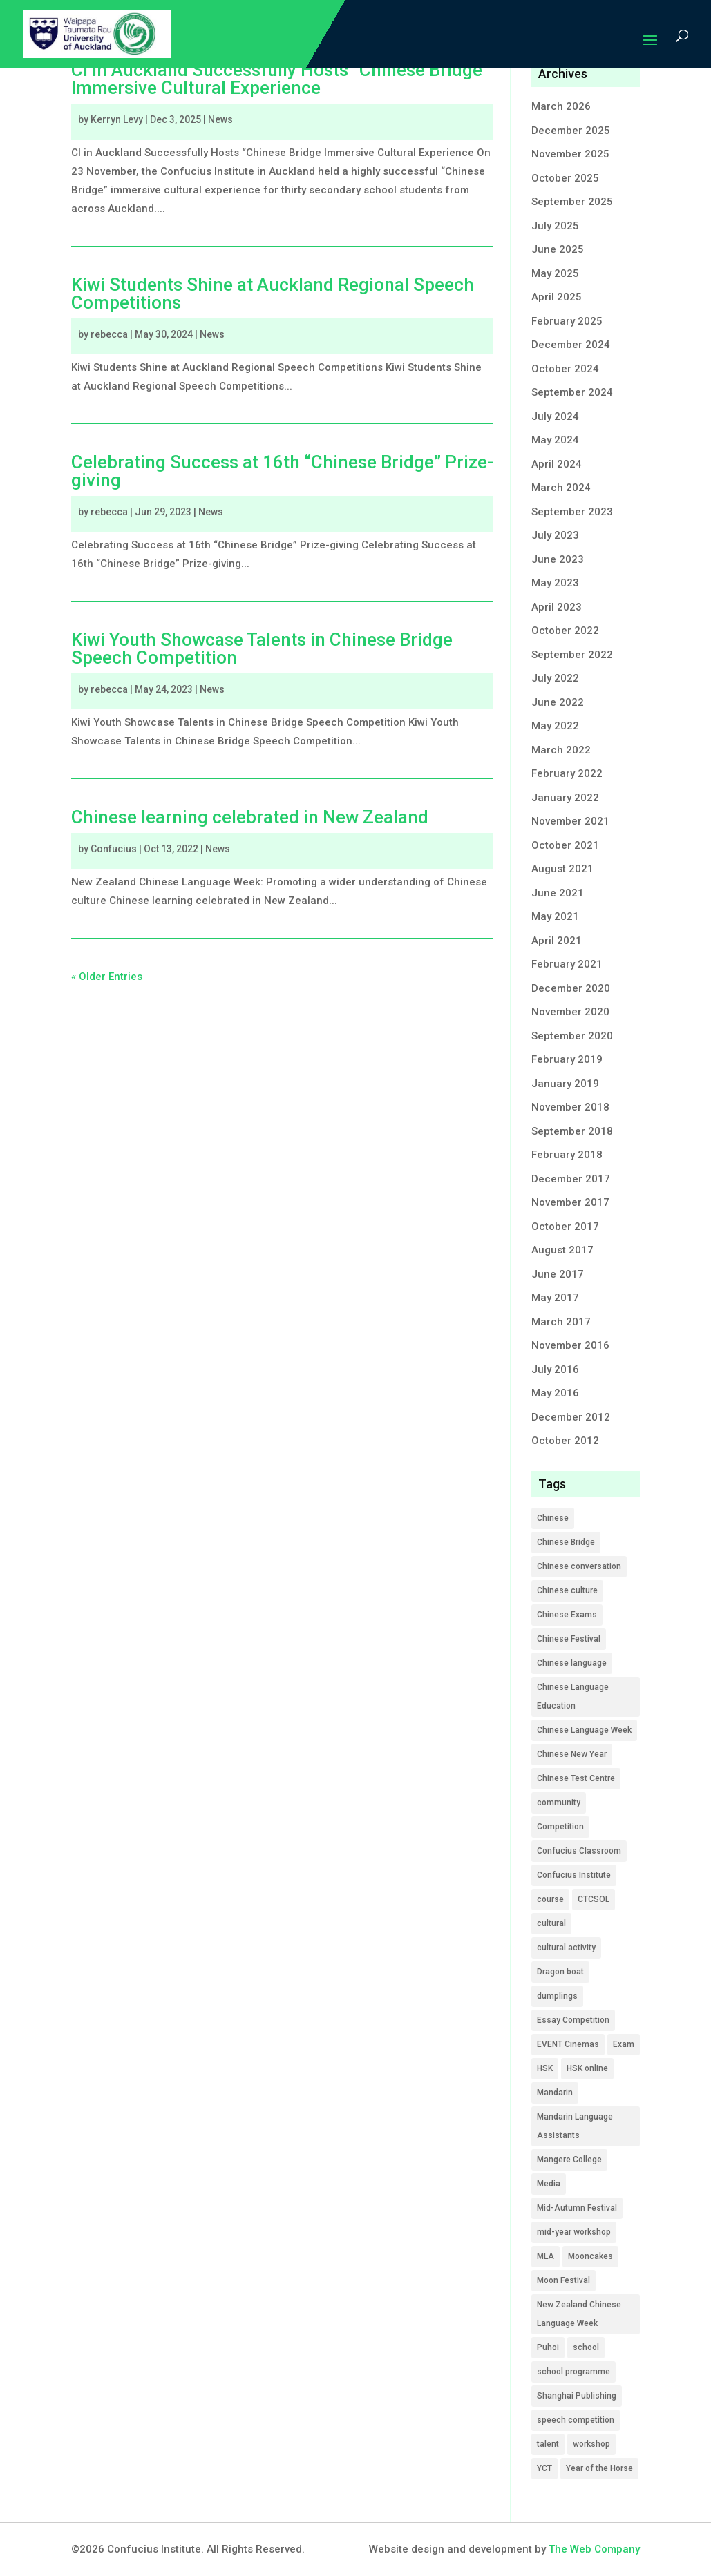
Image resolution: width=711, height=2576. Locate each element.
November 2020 (570, 1012)
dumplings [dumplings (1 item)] (557, 1996)
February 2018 (567, 1154)
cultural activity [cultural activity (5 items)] (566, 1947)
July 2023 (555, 535)
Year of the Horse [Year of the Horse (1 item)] (599, 2468)
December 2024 (570, 344)
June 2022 (557, 702)
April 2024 (556, 464)
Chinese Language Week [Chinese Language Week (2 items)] (584, 1730)
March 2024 (561, 487)
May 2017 (555, 1297)
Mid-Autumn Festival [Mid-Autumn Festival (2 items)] (577, 2208)
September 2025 (572, 201)
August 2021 (562, 869)
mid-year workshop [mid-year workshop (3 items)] (574, 2232)
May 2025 (555, 273)
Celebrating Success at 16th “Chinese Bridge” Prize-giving (282, 471)
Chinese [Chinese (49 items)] (553, 1518)
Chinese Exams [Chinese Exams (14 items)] (567, 1614)
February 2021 (567, 964)
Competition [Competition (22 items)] (560, 1827)
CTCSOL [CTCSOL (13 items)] (593, 1899)
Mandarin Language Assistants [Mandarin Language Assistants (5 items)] (575, 2126)
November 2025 (570, 154)
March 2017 (561, 1322)
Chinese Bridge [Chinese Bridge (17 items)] (566, 1542)
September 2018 (572, 1131)
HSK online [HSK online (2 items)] (587, 2068)
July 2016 (555, 1369)
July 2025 (555, 226)
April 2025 (556, 297)
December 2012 (570, 1417)
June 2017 (557, 1274)
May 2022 (555, 726)
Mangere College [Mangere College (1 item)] (569, 2159)
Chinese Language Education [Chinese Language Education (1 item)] (573, 1696)
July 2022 (555, 678)
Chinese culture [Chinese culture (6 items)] (567, 1590)
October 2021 (565, 845)
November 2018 (570, 1107)
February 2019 (567, 1059)
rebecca (109, 334)
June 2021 (557, 893)
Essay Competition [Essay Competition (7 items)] (573, 2020)
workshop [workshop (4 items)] (591, 2444)
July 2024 (555, 416)
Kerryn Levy (117, 119)
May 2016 (555, 1393)
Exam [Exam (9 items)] (623, 2044)
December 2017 (570, 1179)
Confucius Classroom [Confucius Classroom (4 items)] (579, 1851)
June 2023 (557, 559)
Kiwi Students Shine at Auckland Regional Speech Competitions (272, 293)
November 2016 (570, 1345)
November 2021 (570, 821)
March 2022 (561, 750)
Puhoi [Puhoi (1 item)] (548, 2347)
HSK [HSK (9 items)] (545, 2068)
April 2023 (556, 607)
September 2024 (572, 392)
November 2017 (570, 1202)
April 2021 (556, 940)
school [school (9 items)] (586, 2347)
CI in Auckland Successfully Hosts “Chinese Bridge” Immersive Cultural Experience (280, 78)
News (220, 119)
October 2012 (565, 1440)
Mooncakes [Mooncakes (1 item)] (590, 2256)
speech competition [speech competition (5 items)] (575, 2420)
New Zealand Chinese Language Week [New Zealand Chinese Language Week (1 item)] (579, 2314)
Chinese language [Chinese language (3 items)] (572, 1663)
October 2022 (565, 630)
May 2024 (555, 440)
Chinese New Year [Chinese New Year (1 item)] (572, 1754)
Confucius (114, 848)
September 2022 (572, 654)
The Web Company (594, 2549)
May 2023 (555, 583)
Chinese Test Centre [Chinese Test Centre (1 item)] (576, 1778)
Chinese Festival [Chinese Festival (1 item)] (568, 1639)
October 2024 (565, 369)
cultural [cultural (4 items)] (551, 1923)
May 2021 (555, 916)
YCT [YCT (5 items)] (544, 2468)
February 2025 (567, 321)
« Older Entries (106, 976)
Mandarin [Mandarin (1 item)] (555, 2092)
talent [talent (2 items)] (548, 2444)
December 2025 (570, 130)
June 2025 (557, 249)
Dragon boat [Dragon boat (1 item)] (560, 1972)
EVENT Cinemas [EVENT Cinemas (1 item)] (568, 2044)
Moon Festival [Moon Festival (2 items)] (563, 2280)
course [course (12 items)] (550, 1899)
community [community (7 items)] (558, 1802)
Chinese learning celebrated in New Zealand (249, 817)
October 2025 (565, 178)
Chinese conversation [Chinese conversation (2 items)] (579, 1566)
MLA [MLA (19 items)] (545, 2256)
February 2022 (567, 773)
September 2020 (572, 1036)
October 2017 (565, 1226)
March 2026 (561, 106)
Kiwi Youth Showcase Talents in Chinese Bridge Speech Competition (262, 648)
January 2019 (565, 1083)
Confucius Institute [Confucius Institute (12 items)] (574, 1875)
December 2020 (570, 988)
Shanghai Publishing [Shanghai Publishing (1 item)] (576, 2396)
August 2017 (562, 1250)
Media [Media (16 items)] (548, 2184)
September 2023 (572, 512)
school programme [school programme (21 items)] (573, 2371)
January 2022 (565, 797)
